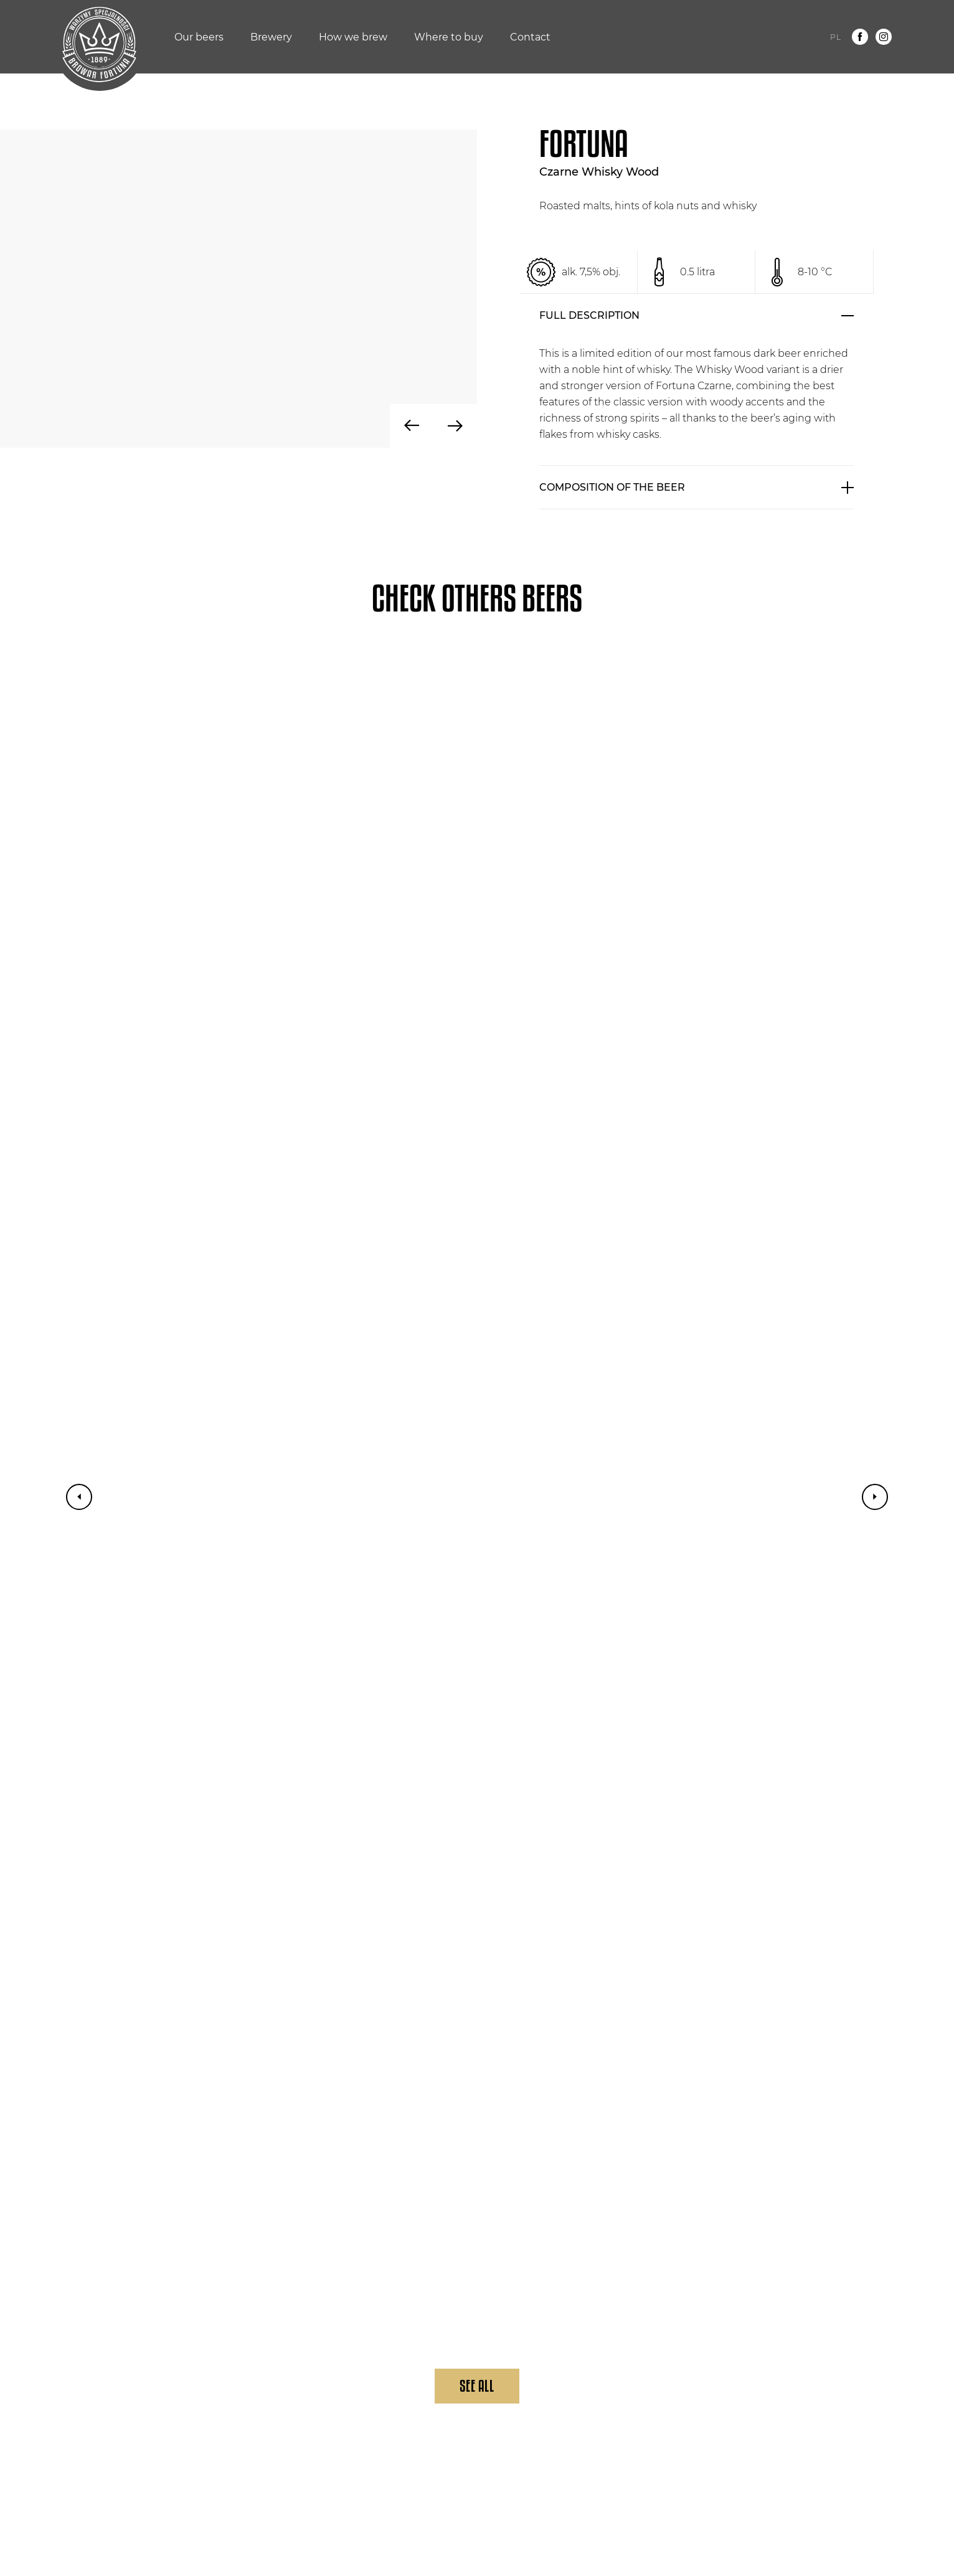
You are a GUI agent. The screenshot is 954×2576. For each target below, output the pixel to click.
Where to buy (448, 37)
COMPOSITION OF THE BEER (612, 487)
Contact (530, 37)
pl (836, 37)
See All (477, 2386)
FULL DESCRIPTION (589, 315)
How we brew (353, 37)
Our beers (199, 37)
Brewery (271, 37)
